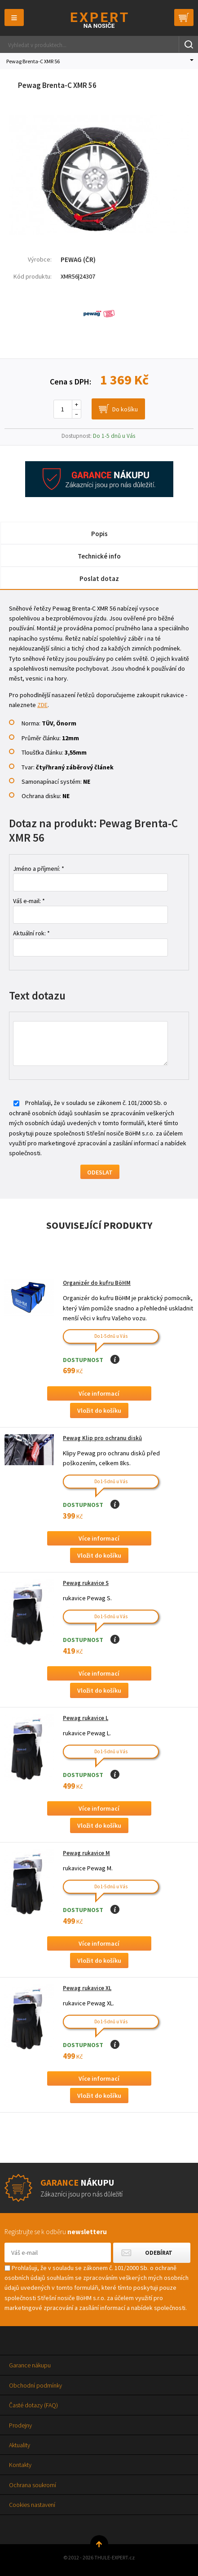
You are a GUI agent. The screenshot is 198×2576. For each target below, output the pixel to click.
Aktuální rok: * (31, 933)
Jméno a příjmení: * (38, 868)
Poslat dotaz (99, 578)
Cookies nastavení (32, 2505)
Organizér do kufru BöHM (97, 1283)
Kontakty (20, 2465)
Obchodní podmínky (35, 2385)
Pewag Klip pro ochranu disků (102, 1438)
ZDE (42, 705)
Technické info (99, 556)
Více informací (99, 1393)
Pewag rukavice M (86, 1853)
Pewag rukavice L (85, 1718)
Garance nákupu (30, 2365)
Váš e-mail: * (29, 901)
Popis (99, 533)
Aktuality (19, 2445)
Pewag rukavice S (86, 1583)
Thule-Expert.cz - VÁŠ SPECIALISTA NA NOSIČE (99, 20)
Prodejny (20, 2425)
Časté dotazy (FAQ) (33, 2405)
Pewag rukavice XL (87, 1988)
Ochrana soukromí (32, 2485)
